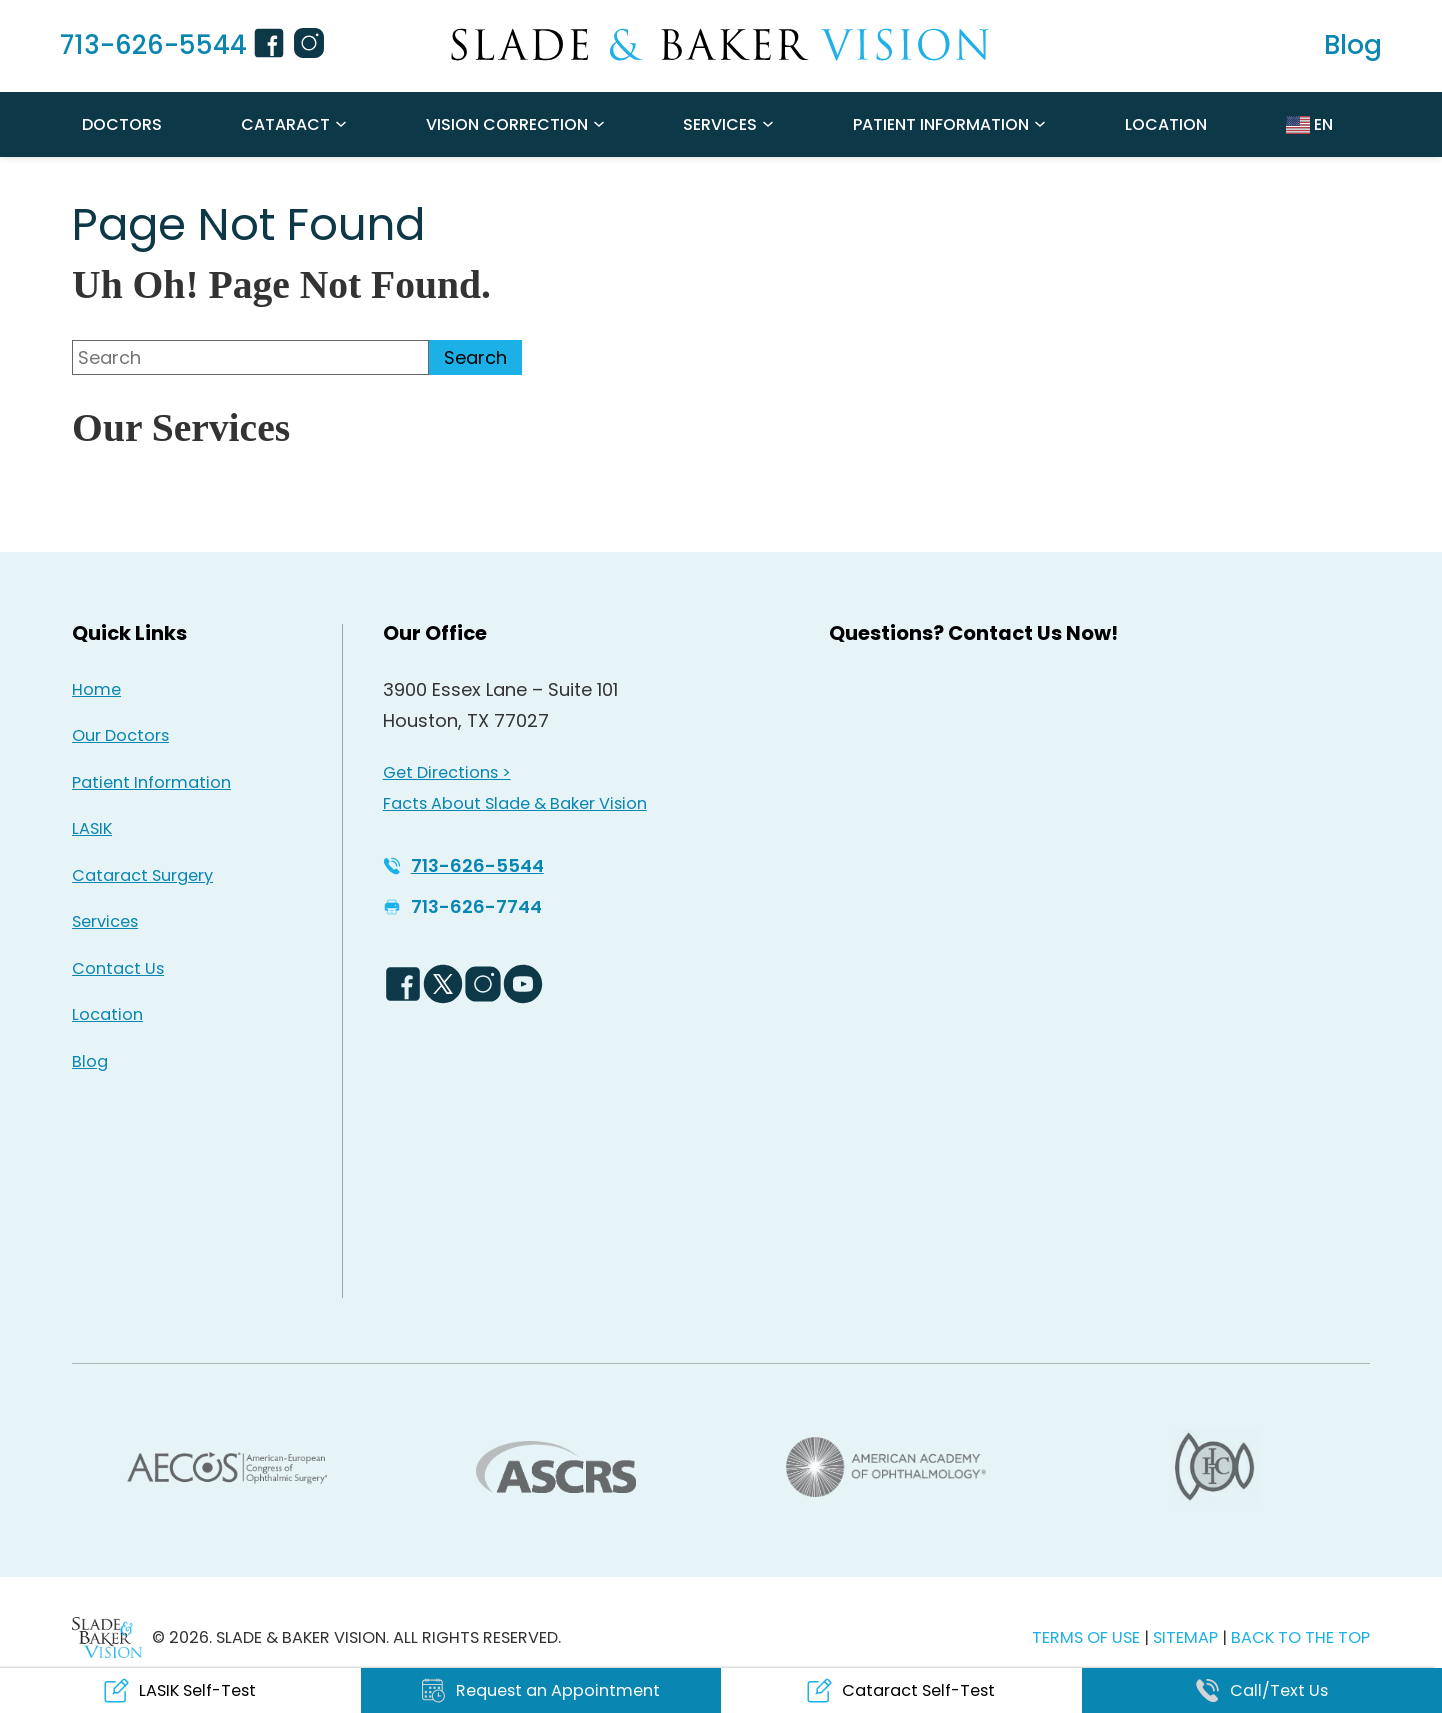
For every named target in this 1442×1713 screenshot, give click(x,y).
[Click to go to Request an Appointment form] (541, 1690)
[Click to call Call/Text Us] (1262, 1690)
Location (1166, 124)
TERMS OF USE (1086, 1637)
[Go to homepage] (721, 45)
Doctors (122, 124)
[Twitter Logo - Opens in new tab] (443, 984)
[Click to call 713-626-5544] (141, 46)
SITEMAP (1187, 1637)
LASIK (92, 828)
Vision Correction (507, 124)
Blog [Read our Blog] (90, 1061)
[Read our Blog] (1353, 46)
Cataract (285, 124)
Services (720, 124)
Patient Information (941, 124)
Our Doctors (120, 735)
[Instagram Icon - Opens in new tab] (312, 46)
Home (96, 689)
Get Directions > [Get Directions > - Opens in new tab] (447, 772)
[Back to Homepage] (107, 1637)
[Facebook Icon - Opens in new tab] (272, 46)
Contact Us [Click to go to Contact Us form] (118, 968)
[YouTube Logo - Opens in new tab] (523, 984)
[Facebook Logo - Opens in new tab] (403, 984)
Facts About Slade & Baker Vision (515, 803)
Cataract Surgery (142, 875)
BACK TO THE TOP (1300, 1637)
